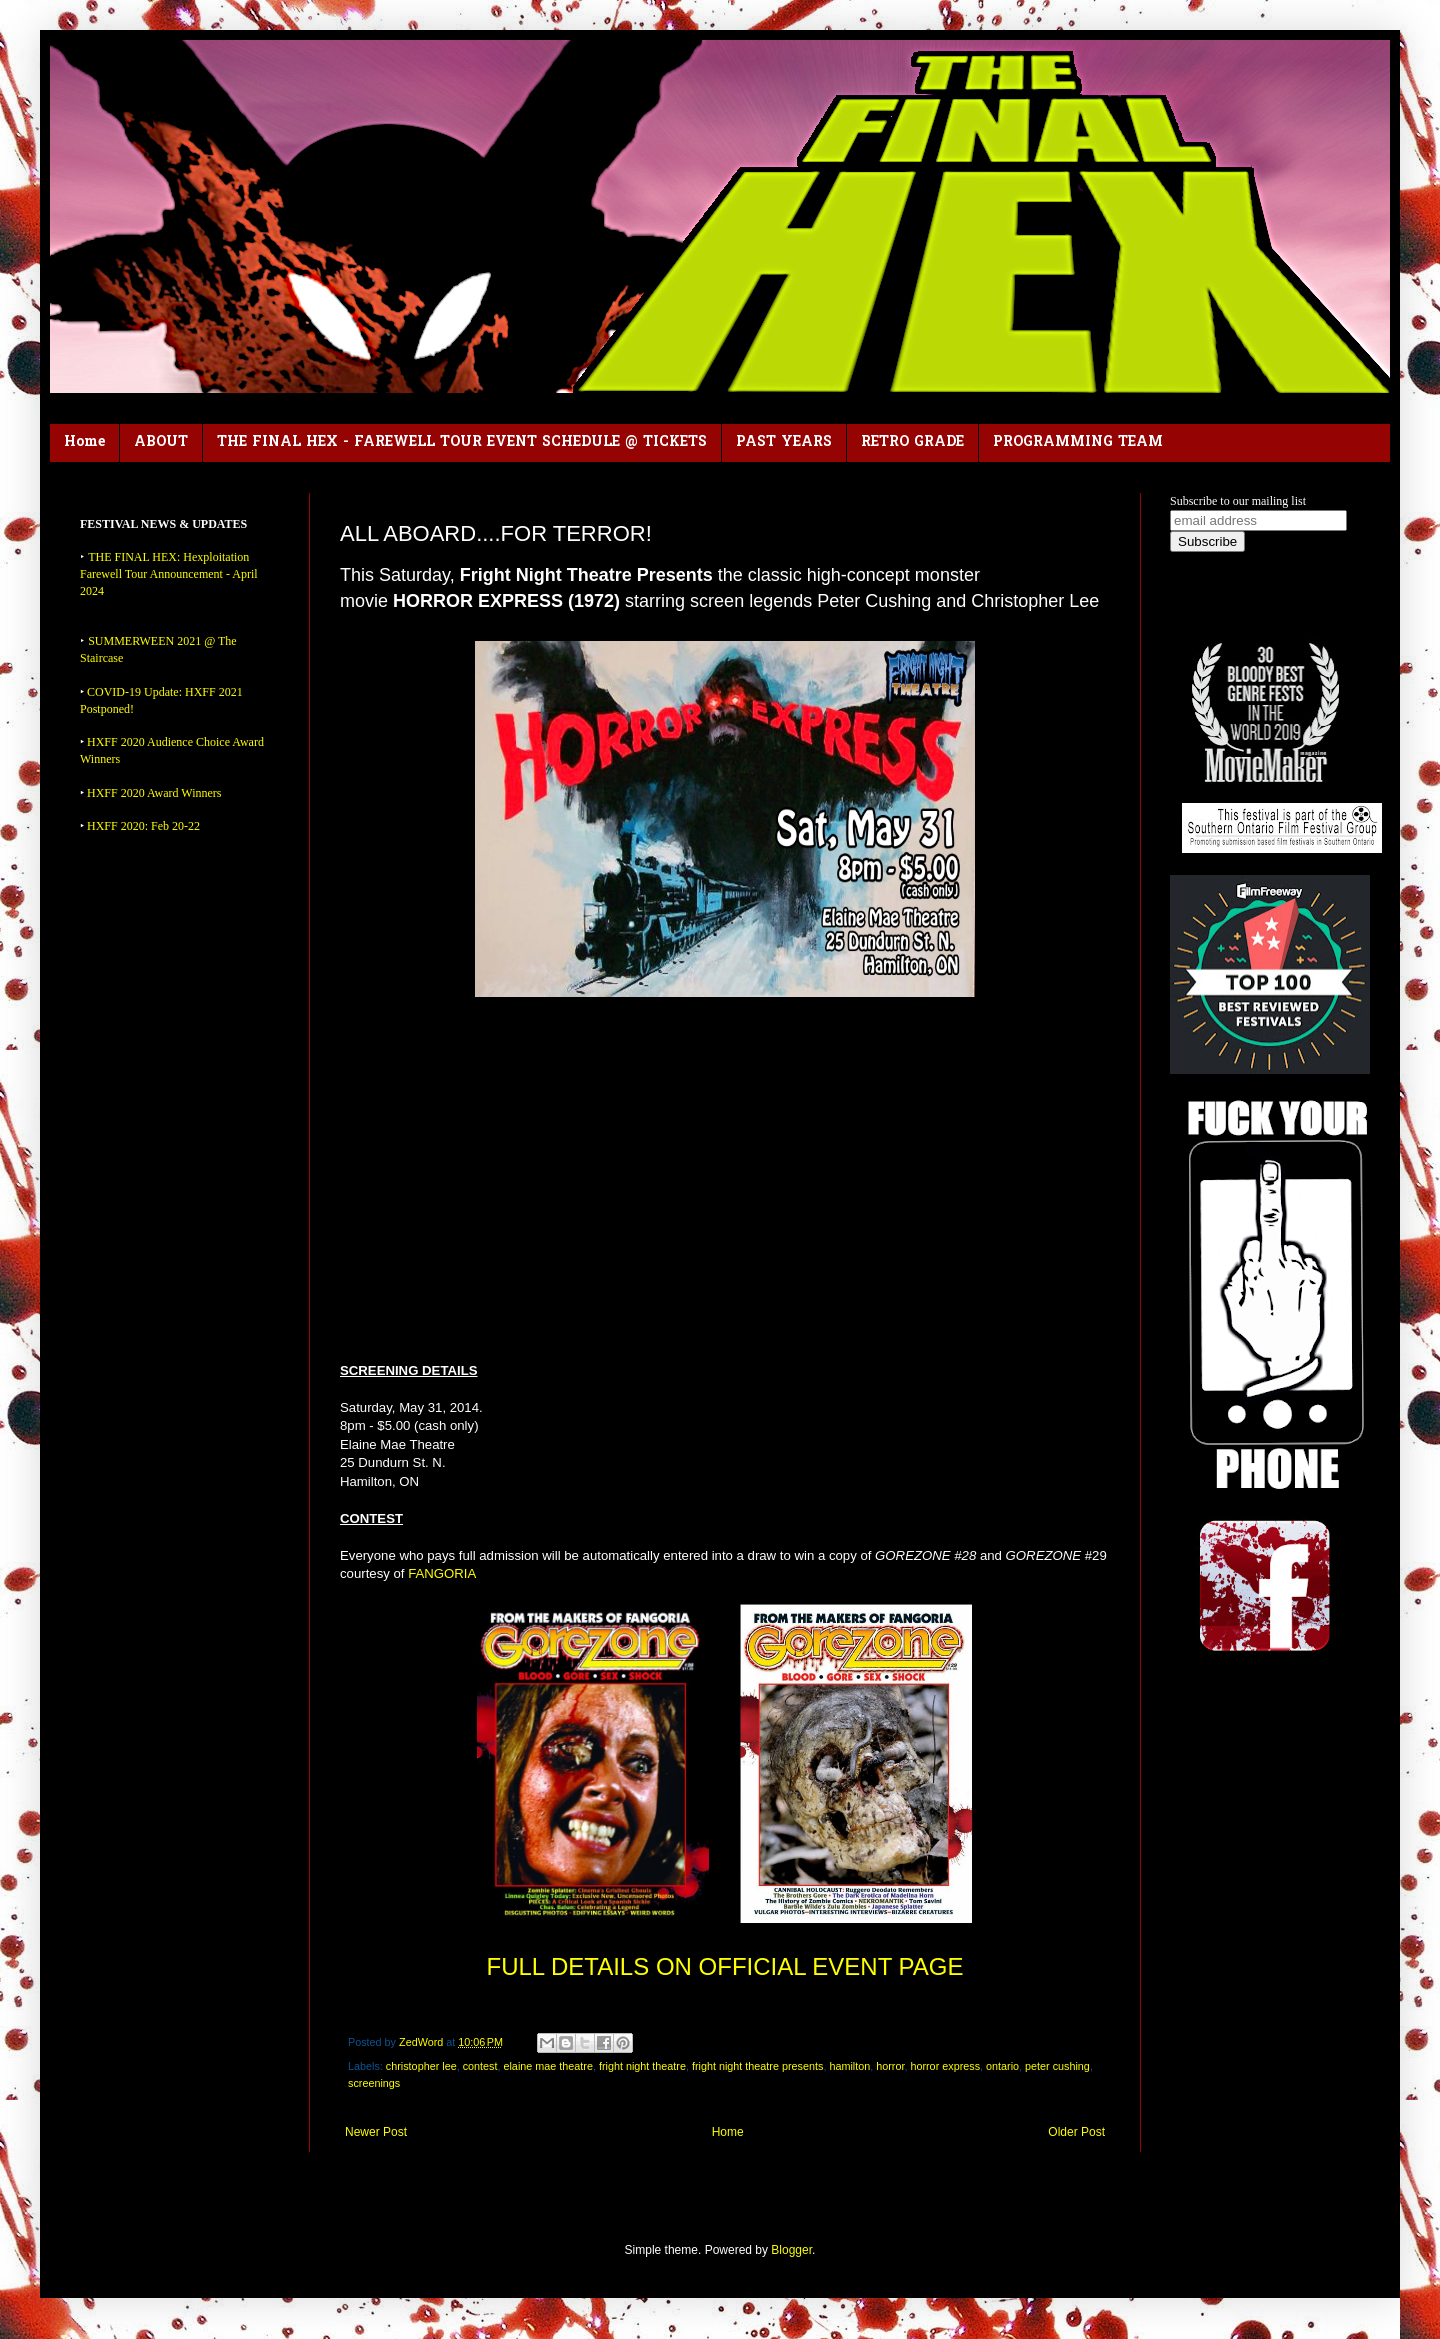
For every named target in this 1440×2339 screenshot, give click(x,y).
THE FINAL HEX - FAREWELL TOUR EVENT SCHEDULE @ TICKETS (462, 442)
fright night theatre (642, 2066)
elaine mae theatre (547, 2066)
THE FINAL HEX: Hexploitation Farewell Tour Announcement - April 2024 (169, 574)
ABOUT (161, 442)
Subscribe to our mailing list (1238, 501)
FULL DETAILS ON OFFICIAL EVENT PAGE (725, 1966)
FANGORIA (442, 1573)
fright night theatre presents (757, 2066)
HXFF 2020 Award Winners (154, 793)
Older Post (1076, 2132)
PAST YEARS (784, 442)
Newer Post (376, 2132)
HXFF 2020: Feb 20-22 (143, 826)
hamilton (849, 2066)
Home (84, 442)
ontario (1002, 2066)
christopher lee (421, 2066)
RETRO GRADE (912, 442)
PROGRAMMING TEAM (1078, 442)
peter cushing (1057, 2066)
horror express (945, 2066)
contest (480, 2066)
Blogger (791, 2250)
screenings (374, 2083)
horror (890, 2066)
